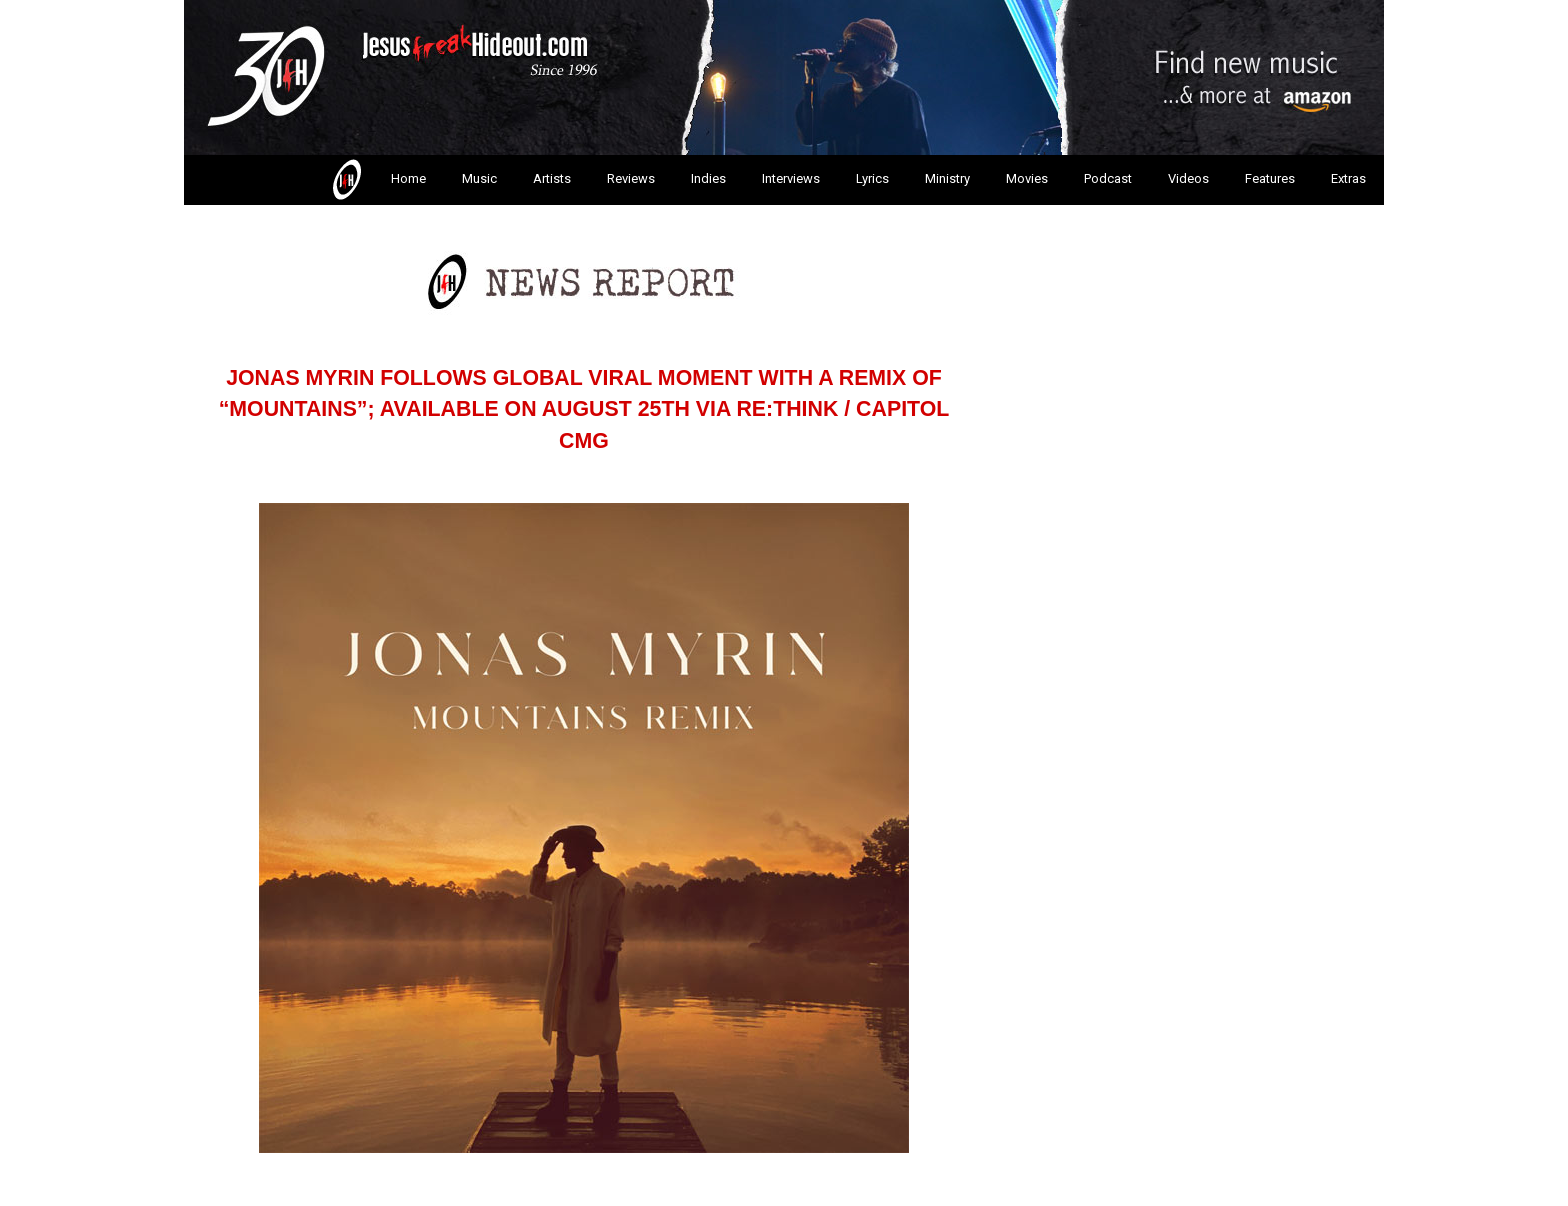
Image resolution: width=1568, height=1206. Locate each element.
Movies (1027, 178)
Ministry (947, 178)
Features (1270, 178)
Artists (552, 178)
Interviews (791, 178)
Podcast (1108, 178)
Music (479, 178)
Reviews (631, 178)
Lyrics (872, 178)
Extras (1348, 178)
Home (377, 180)
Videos (1188, 178)
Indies (708, 178)
